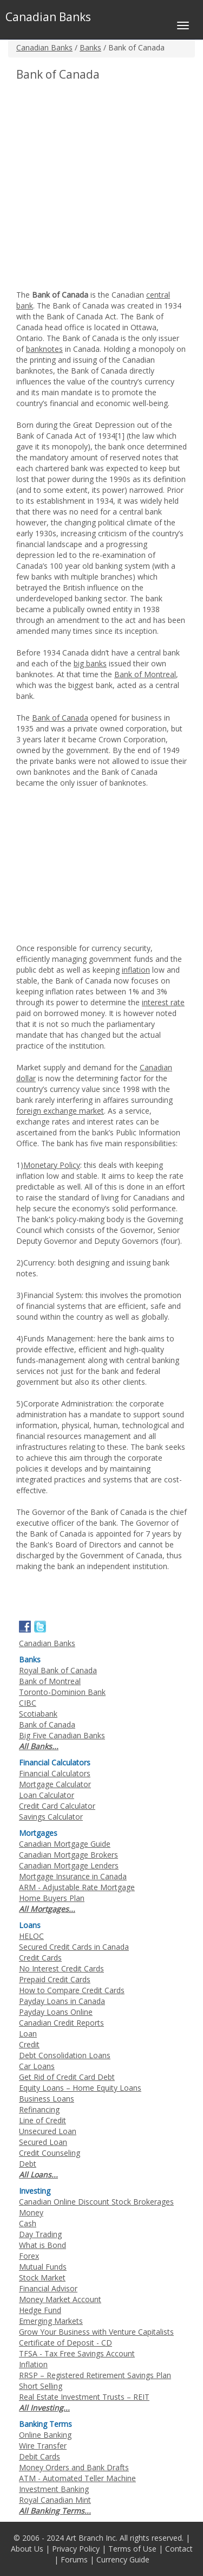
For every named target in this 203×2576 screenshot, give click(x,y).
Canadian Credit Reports (61, 2023)
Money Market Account (60, 2299)
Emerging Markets (51, 2321)
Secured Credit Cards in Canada (74, 1947)
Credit (29, 2044)
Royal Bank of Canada (58, 1670)
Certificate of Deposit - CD (65, 2342)
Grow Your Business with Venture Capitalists (96, 2332)
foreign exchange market (60, 1111)
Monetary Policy (51, 1165)
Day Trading (40, 2234)
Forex (29, 2256)
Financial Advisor (48, 2288)
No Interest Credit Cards (61, 1968)
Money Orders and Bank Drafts (74, 2467)
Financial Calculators (54, 1773)
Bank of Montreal (145, 674)
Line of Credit (42, 2120)
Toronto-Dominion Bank (62, 1692)
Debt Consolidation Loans (64, 2055)
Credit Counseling (49, 2153)
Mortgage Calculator (55, 1784)
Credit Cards (40, 1957)
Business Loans (46, 2098)
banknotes (44, 349)
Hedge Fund (40, 2310)
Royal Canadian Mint (55, 2500)
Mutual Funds (43, 2267)
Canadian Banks (44, 47)
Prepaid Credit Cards (54, 1979)
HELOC (31, 1936)
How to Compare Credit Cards (72, 1990)
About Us (27, 2548)
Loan (28, 2033)
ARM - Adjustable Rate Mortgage (77, 1887)
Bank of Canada (60, 717)
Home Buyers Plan (51, 1898)
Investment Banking (54, 2489)
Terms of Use (132, 2548)
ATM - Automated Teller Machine (77, 2478)
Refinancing (39, 2109)
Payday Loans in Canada (62, 2001)
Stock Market (42, 2277)
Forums (74, 2559)
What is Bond (42, 2245)
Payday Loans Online (56, 2012)
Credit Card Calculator (57, 1806)
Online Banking (45, 2435)
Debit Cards (39, 2456)
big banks (90, 663)
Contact (179, 2548)
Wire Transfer (43, 2445)
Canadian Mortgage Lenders (69, 1865)
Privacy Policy (76, 2548)
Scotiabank (38, 1713)
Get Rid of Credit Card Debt (67, 2077)
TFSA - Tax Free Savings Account (77, 2353)
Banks (90, 47)
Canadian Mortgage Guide (64, 1844)
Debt (27, 2164)
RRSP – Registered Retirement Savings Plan (95, 2375)
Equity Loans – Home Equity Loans (80, 2088)
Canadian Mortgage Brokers (68, 1854)
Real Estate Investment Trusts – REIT (84, 2397)
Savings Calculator (51, 1816)
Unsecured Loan (47, 2131)
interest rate (163, 1002)
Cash (27, 2223)
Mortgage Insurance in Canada (73, 1876)
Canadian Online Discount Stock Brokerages (96, 2201)
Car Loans (37, 2066)
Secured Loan (43, 2142)
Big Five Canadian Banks (62, 1735)
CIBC (27, 1703)
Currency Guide (122, 2559)
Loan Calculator (46, 1795)
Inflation (33, 2364)
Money (31, 2212)
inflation (136, 970)
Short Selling (40, 2386)
